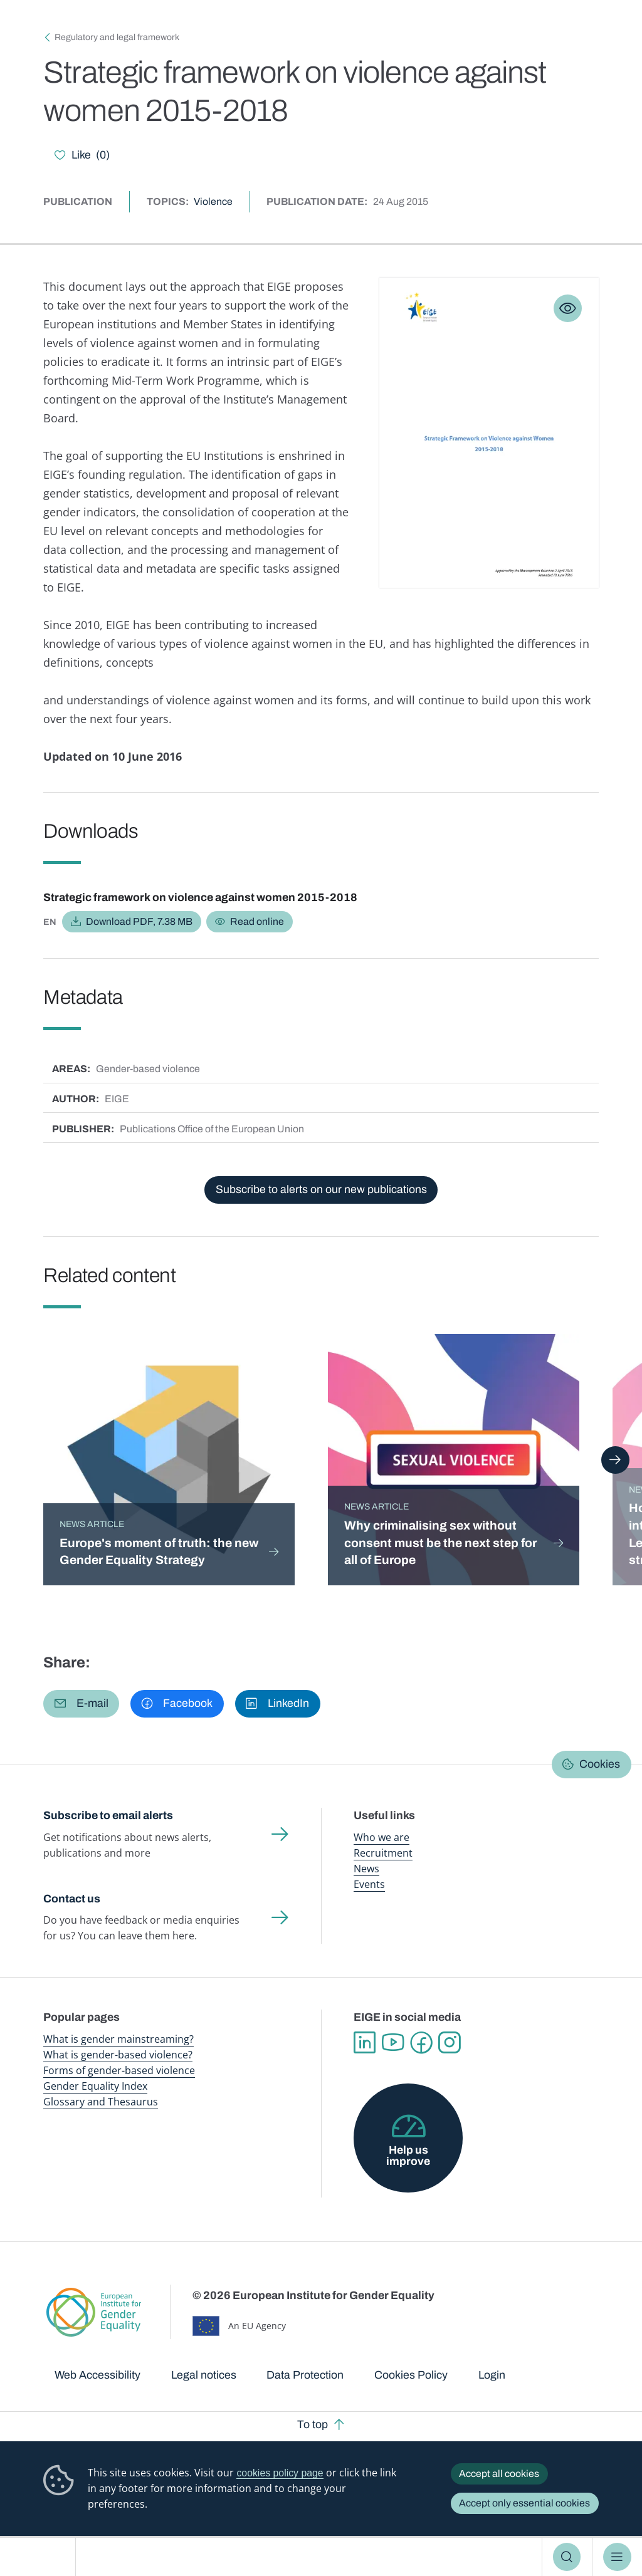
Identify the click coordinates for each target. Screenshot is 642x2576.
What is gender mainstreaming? (118, 2039)
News (366, 1868)
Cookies (599, 1764)
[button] (81, 1704)
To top (312, 2424)
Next (615, 1460)
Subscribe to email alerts (108, 1815)
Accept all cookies (499, 2473)
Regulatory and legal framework (117, 37)
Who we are (381, 1837)
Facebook (421, 2042)
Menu (617, 2556)
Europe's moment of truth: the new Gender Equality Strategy (159, 1551)
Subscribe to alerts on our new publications (321, 1189)
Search (567, 2556)
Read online (257, 921)
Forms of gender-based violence (119, 2070)
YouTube (393, 2042)
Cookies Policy (411, 2375)
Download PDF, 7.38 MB (139, 921)
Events (369, 1884)
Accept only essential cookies (524, 2503)
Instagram (449, 2042)
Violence (213, 201)
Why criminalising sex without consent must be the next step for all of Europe (440, 1543)
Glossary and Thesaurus (100, 2102)
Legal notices (203, 2375)
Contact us (71, 1898)
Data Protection (305, 2375)
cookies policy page (279, 2473)
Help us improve (408, 2155)
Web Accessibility (97, 2375)
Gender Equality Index (95, 2086)
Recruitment (383, 1853)
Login (491, 2375)
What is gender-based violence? (117, 2055)
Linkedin (365, 2042)
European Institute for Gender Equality (43, 2557)
